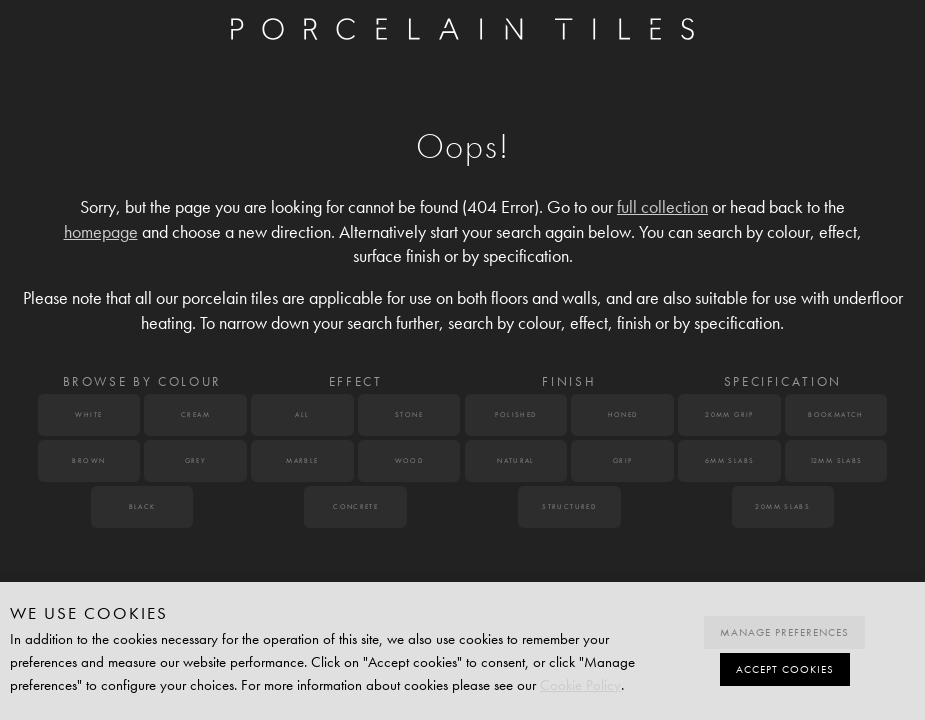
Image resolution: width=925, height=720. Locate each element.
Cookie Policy (580, 685)
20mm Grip (729, 415)
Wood (409, 461)
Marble (302, 461)
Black (142, 507)
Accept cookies (785, 669)
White (88, 415)
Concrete (355, 507)
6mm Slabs (730, 461)
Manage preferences (784, 632)
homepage (101, 232)
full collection (662, 207)
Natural (516, 461)
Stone (409, 415)
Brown (88, 461)
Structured (569, 507)
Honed (623, 415)
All (302, 415)
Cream (195, 415)
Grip (623, 461)
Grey (196, 461)
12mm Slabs (836, 461)
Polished (515, 415)
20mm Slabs (782, 507)
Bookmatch (836, 415)
